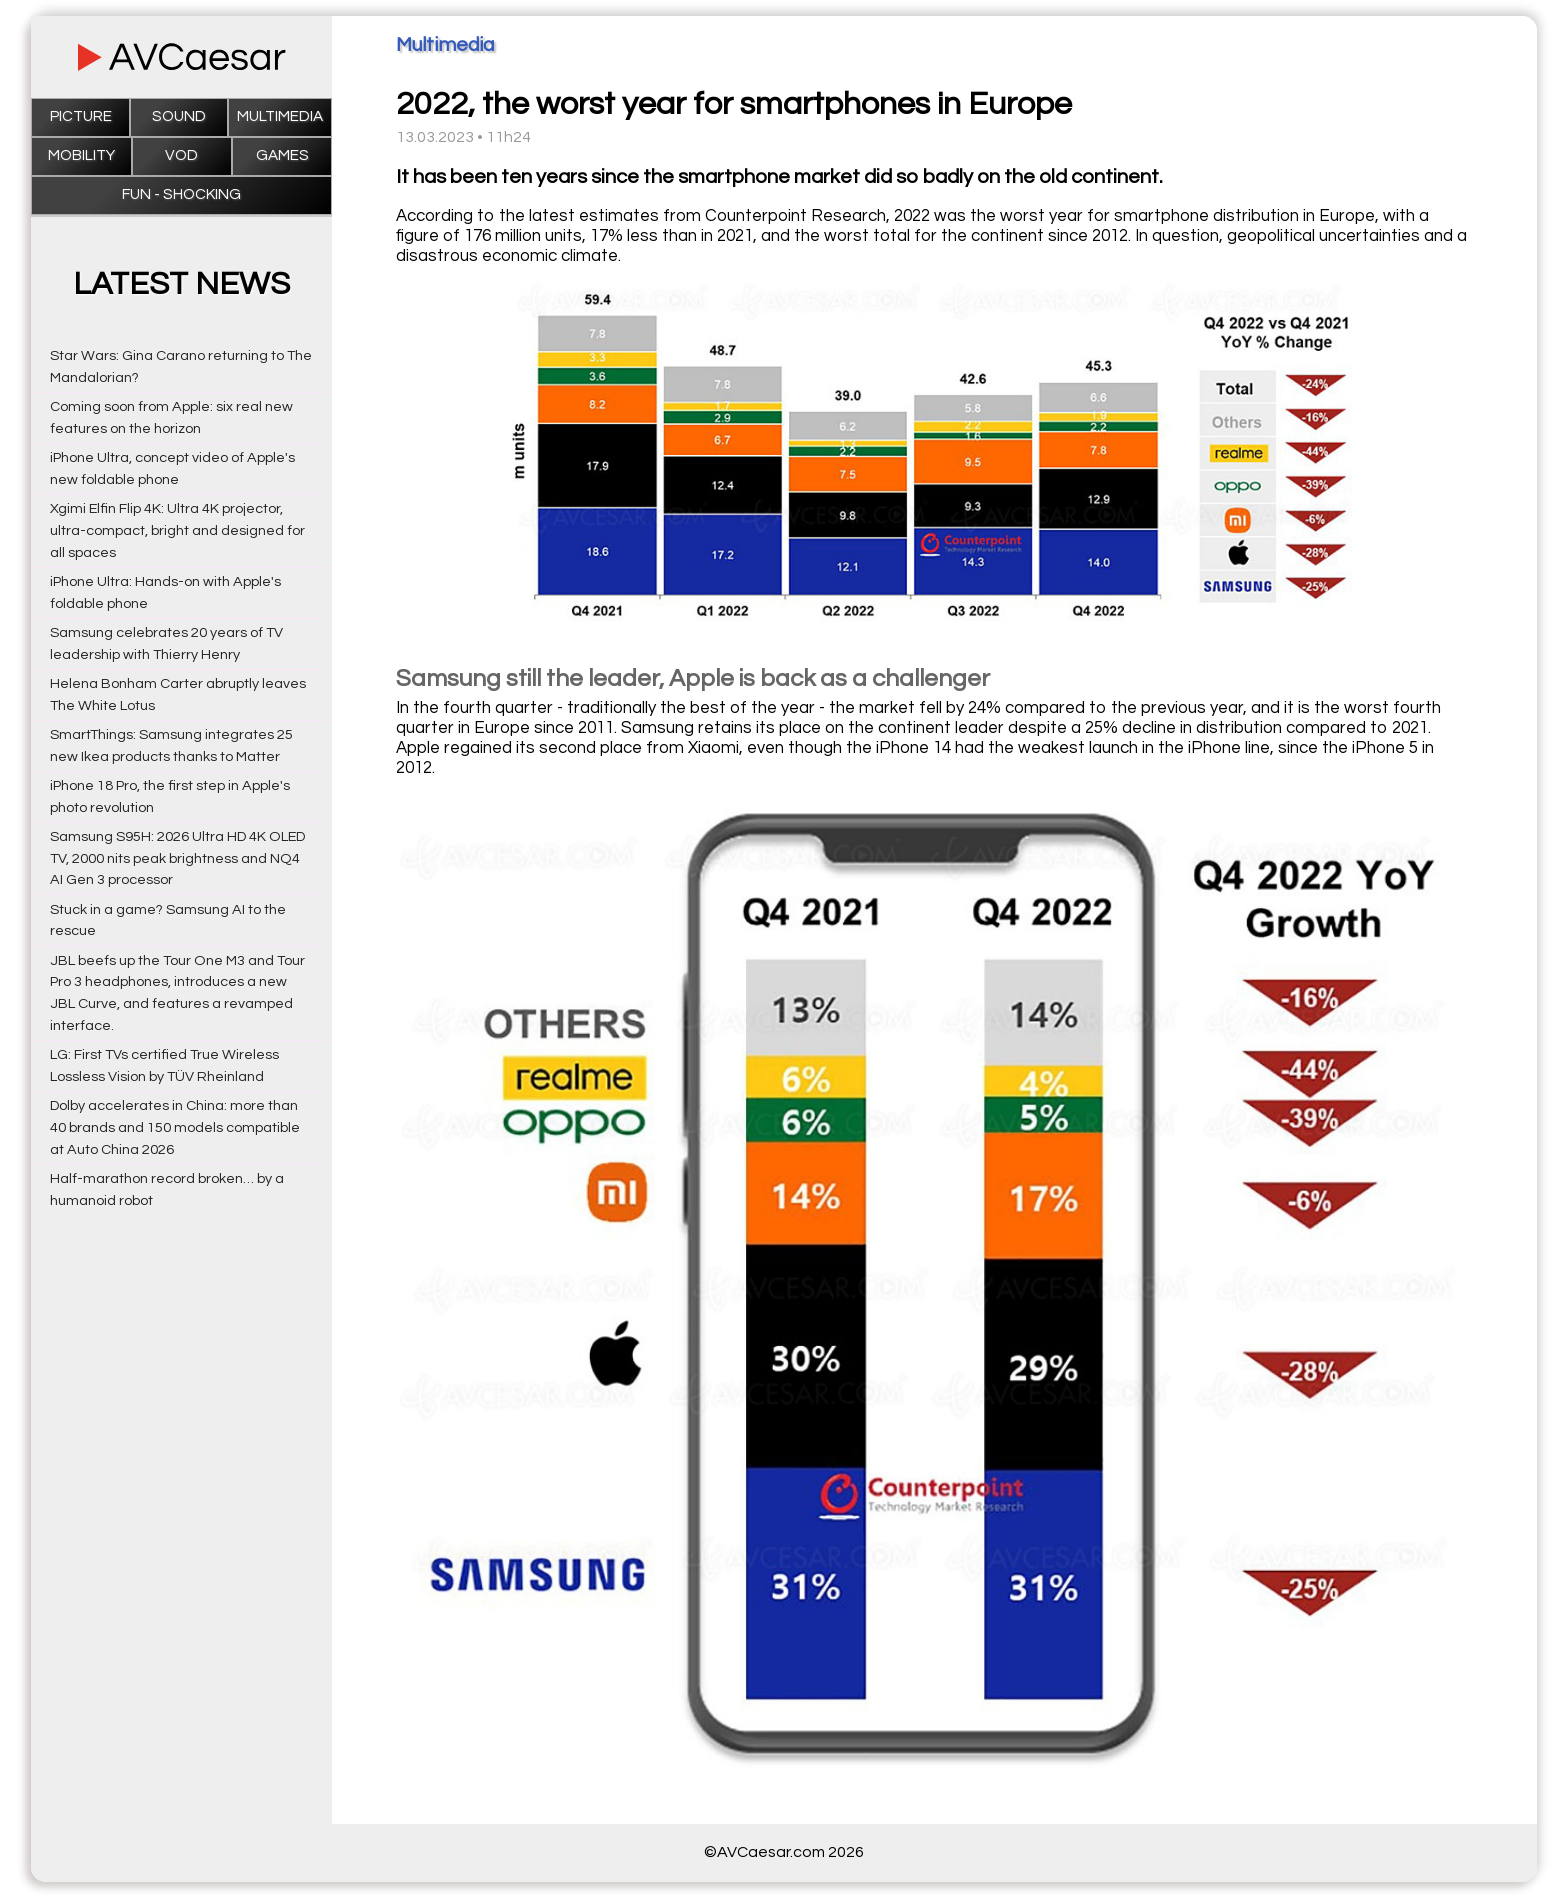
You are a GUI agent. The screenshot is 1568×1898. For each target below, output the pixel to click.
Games (282, 155)
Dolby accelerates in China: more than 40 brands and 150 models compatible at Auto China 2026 (175, 1127)
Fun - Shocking (181, 194)
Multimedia (280, 116)
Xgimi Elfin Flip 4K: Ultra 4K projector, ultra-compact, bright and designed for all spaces (177, 530)
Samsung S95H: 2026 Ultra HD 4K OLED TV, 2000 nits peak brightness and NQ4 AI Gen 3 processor (177, 858)
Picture (81, 116)
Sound (179, 116)
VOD (181, 155)
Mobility (81, 155)
